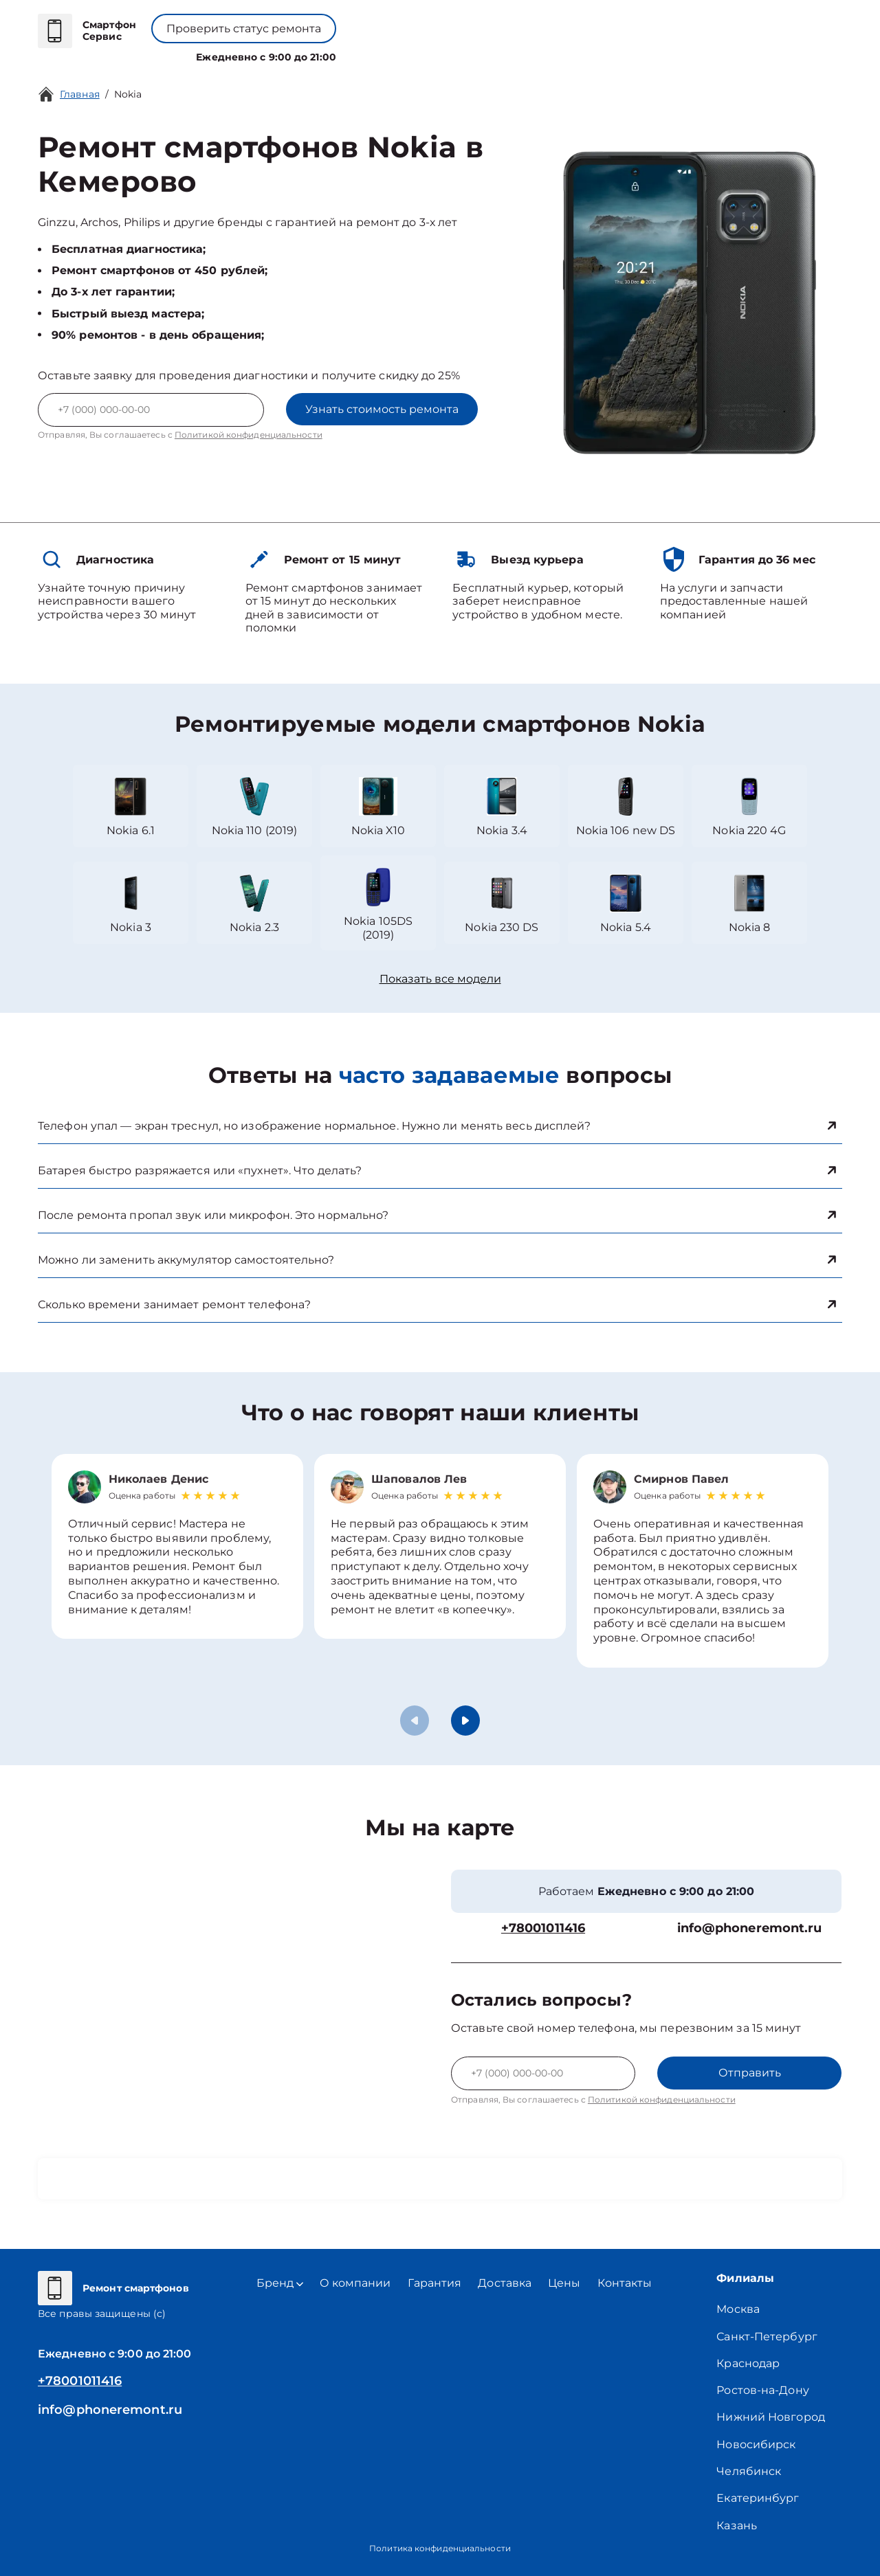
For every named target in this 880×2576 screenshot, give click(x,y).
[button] (465, 1720)
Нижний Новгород (770, 2416)
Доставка (504, 2282)
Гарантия (435, 2282)
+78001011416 (405, 21)
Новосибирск (755, 2444)
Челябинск (748, 2471)
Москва (738, 2309)
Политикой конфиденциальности (248, 434)
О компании (380, 54)
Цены (446, 54)
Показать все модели (440, 978)
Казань (736, 2525)
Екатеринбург (757, 2498)
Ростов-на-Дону (762, 2390)
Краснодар (748, 2363)
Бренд (306, 54)
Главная (80, 94)
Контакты (501, 54)
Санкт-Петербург (766, 2336)
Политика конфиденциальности (440, 2548)
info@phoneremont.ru (749, 1928)
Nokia (128, 94)
